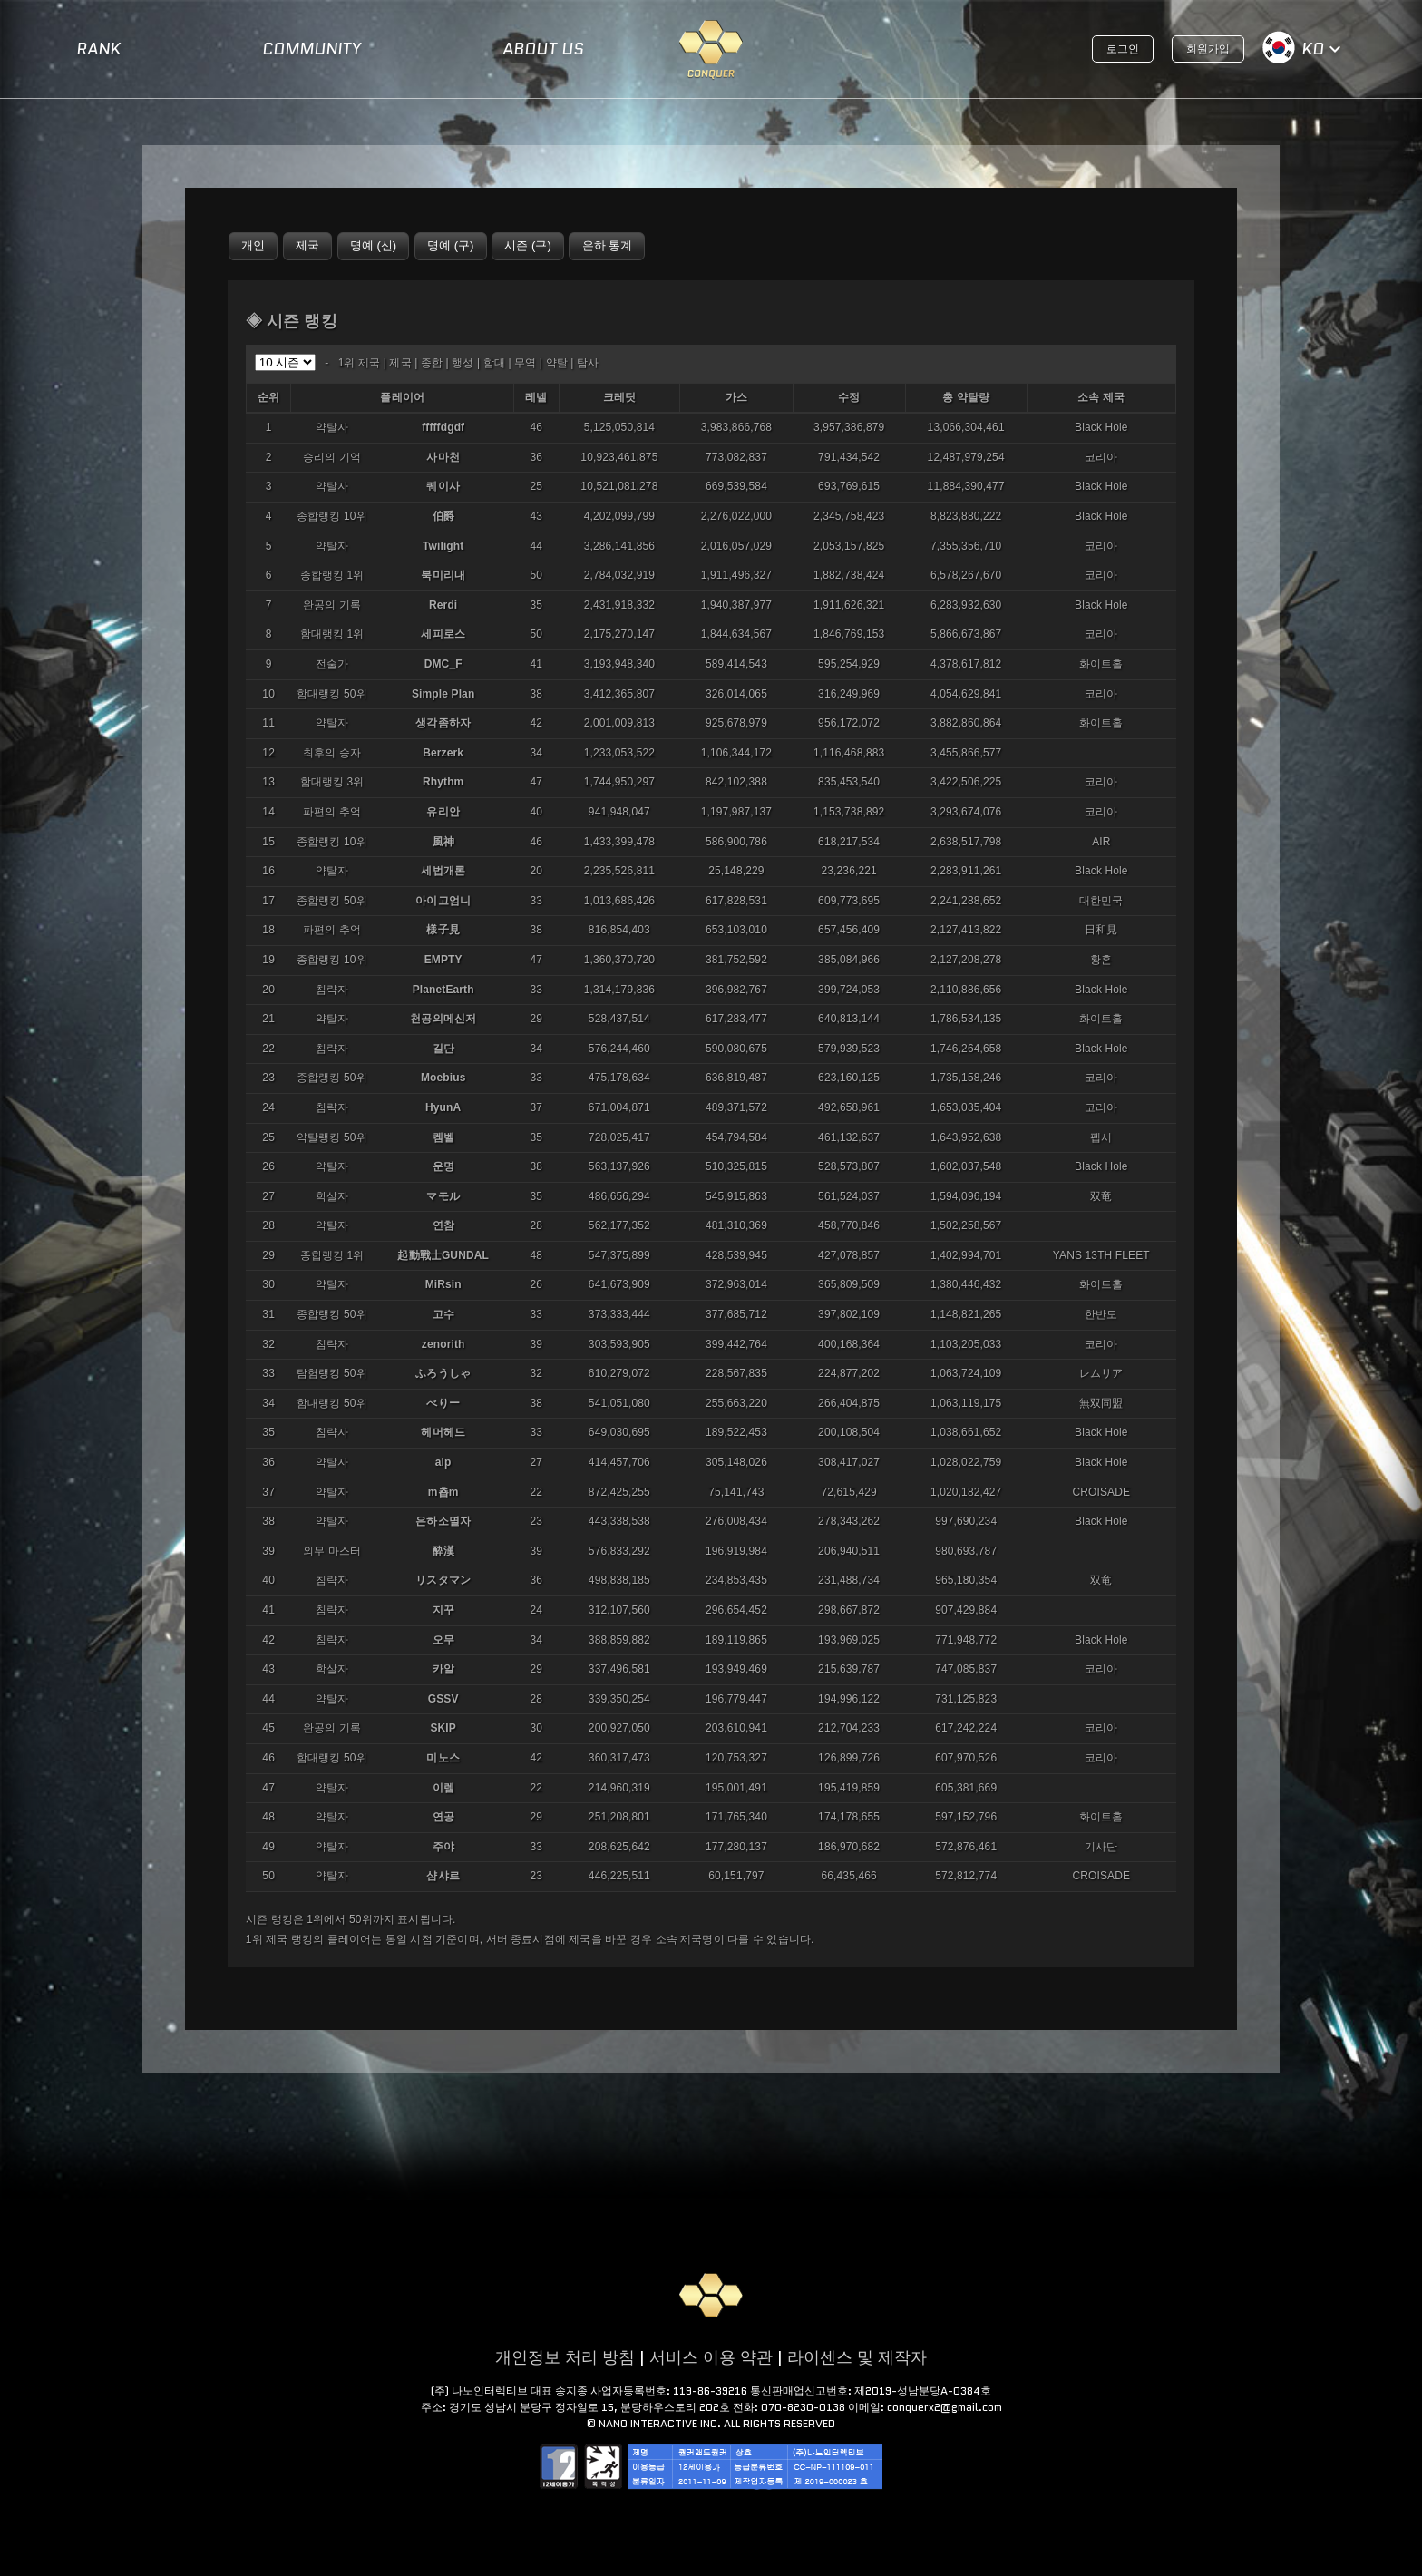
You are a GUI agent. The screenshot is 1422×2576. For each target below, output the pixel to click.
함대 (494, 362)
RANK (98, 49)
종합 (432, 362)
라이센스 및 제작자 (857, 2357)
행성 (462, 362)
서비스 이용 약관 (711, 2357)
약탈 (557, 362)
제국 (400, 362)
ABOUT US (543, 49)
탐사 (588, 362)
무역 (525, 362)
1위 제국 (359, 362)
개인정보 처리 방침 (565, 2357)
